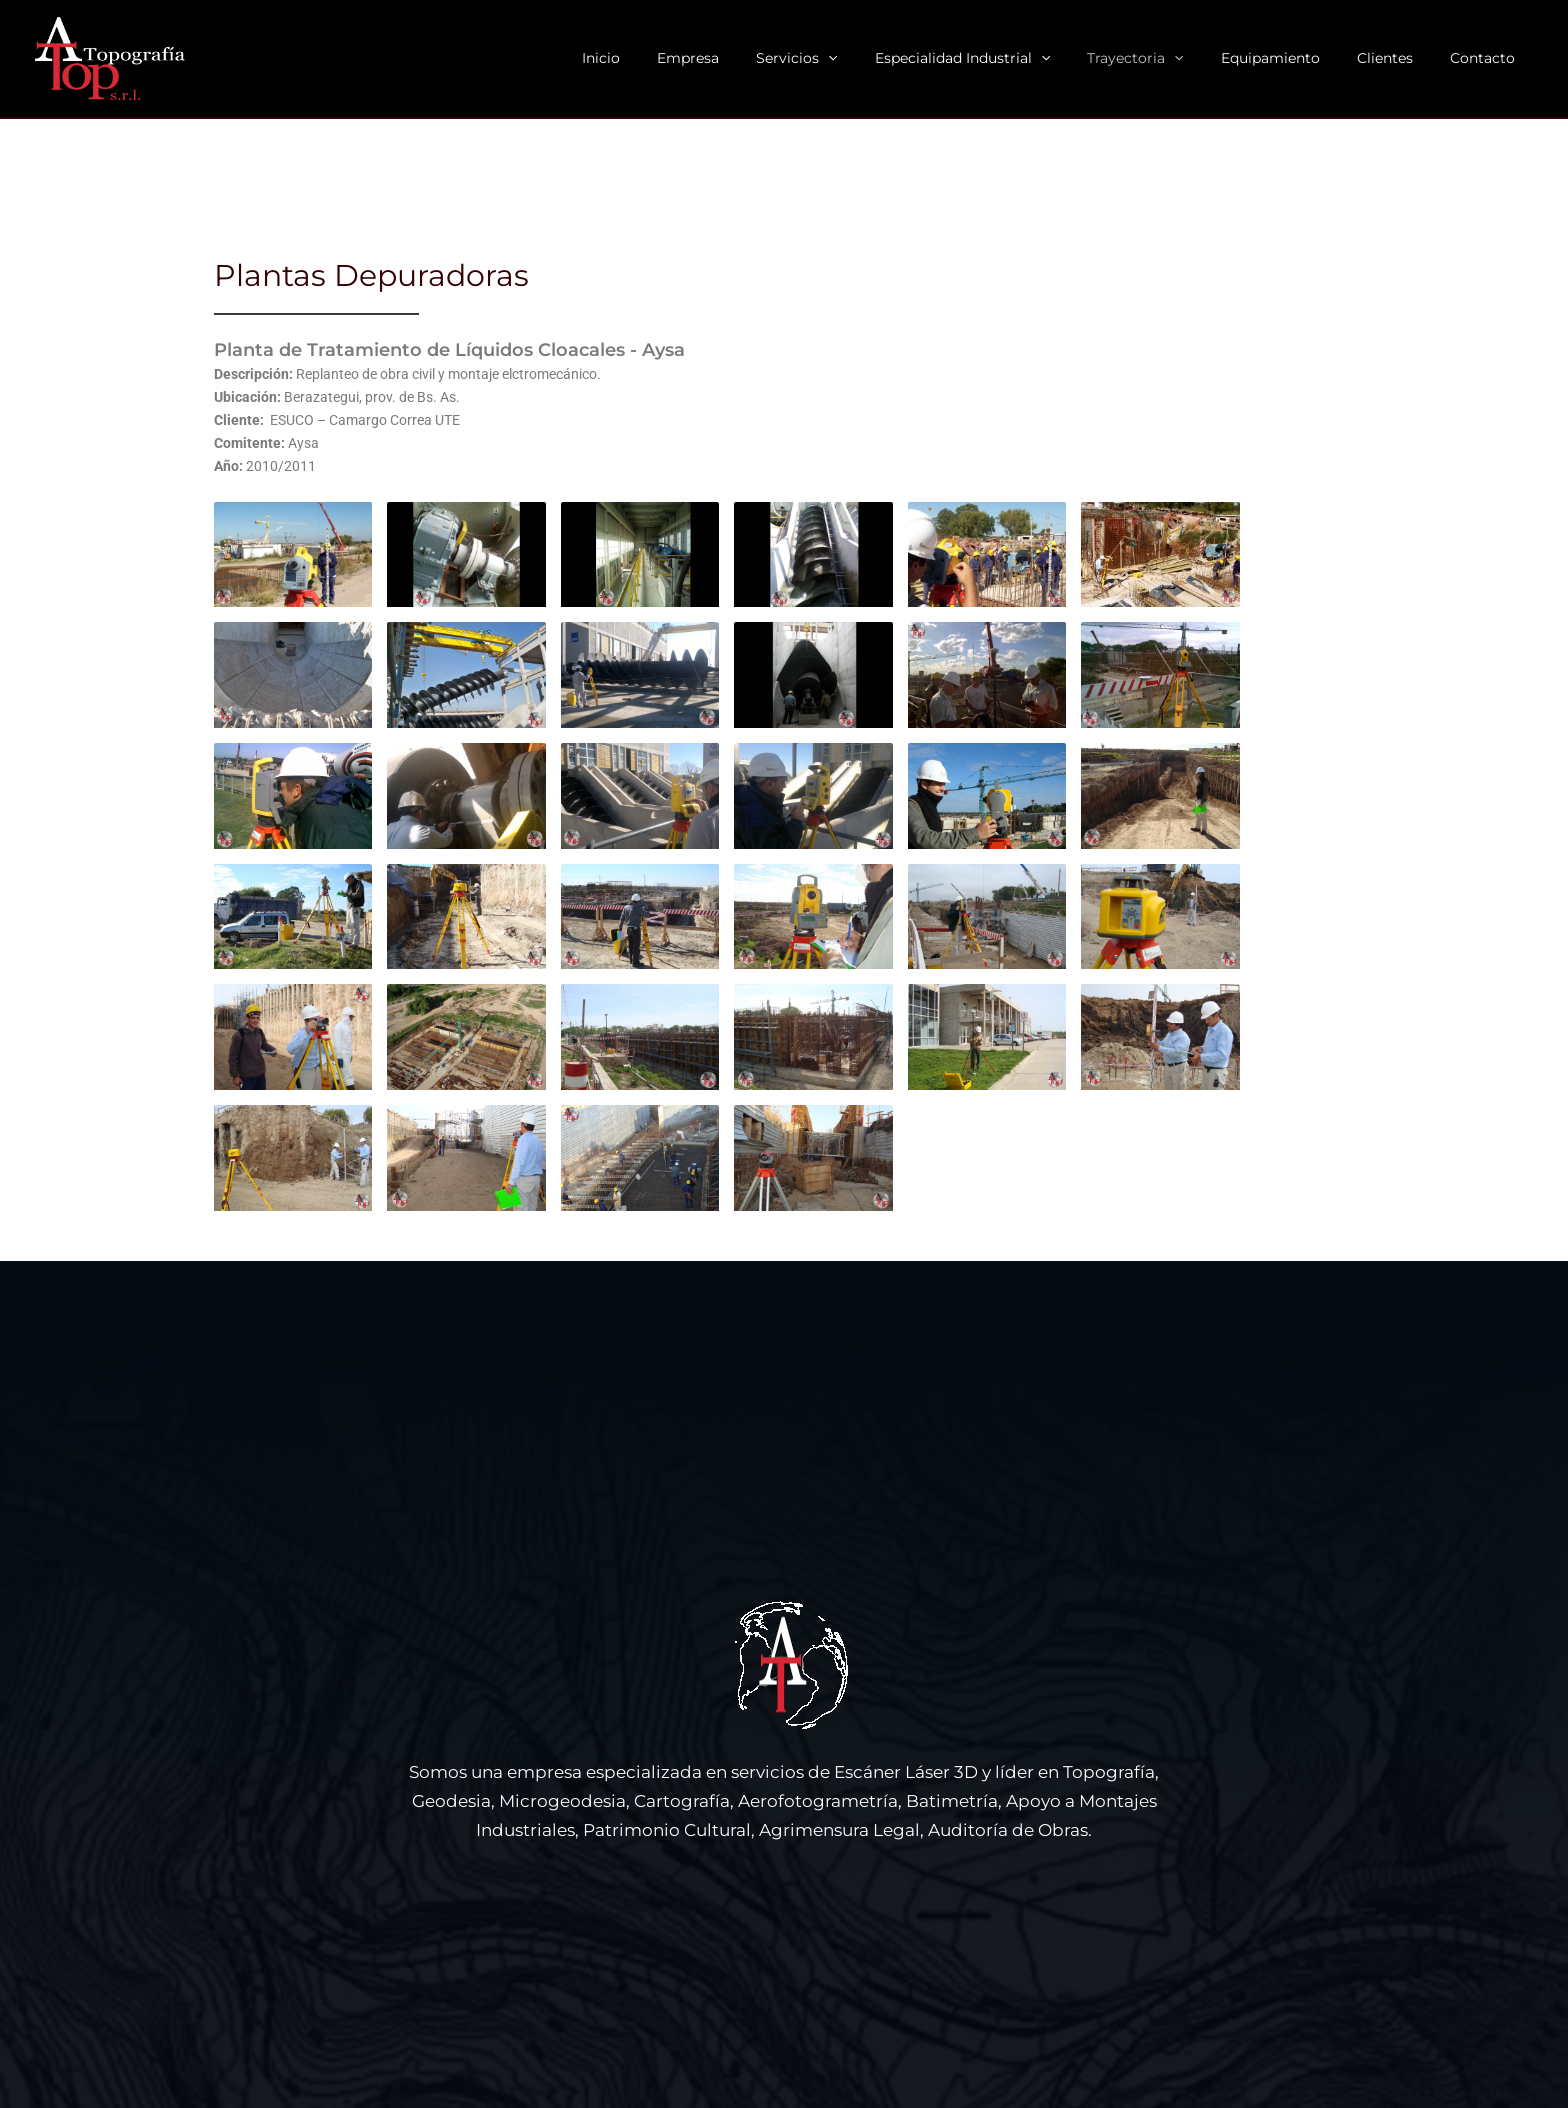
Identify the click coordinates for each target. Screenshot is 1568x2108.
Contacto (1486, 58)
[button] (878, 58)
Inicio (669, 58)
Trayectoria (1167, 58)
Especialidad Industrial (1002, 58)
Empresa (747, 58)
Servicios (846, 58)
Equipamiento (1292, 58)
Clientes (1398, 58)
